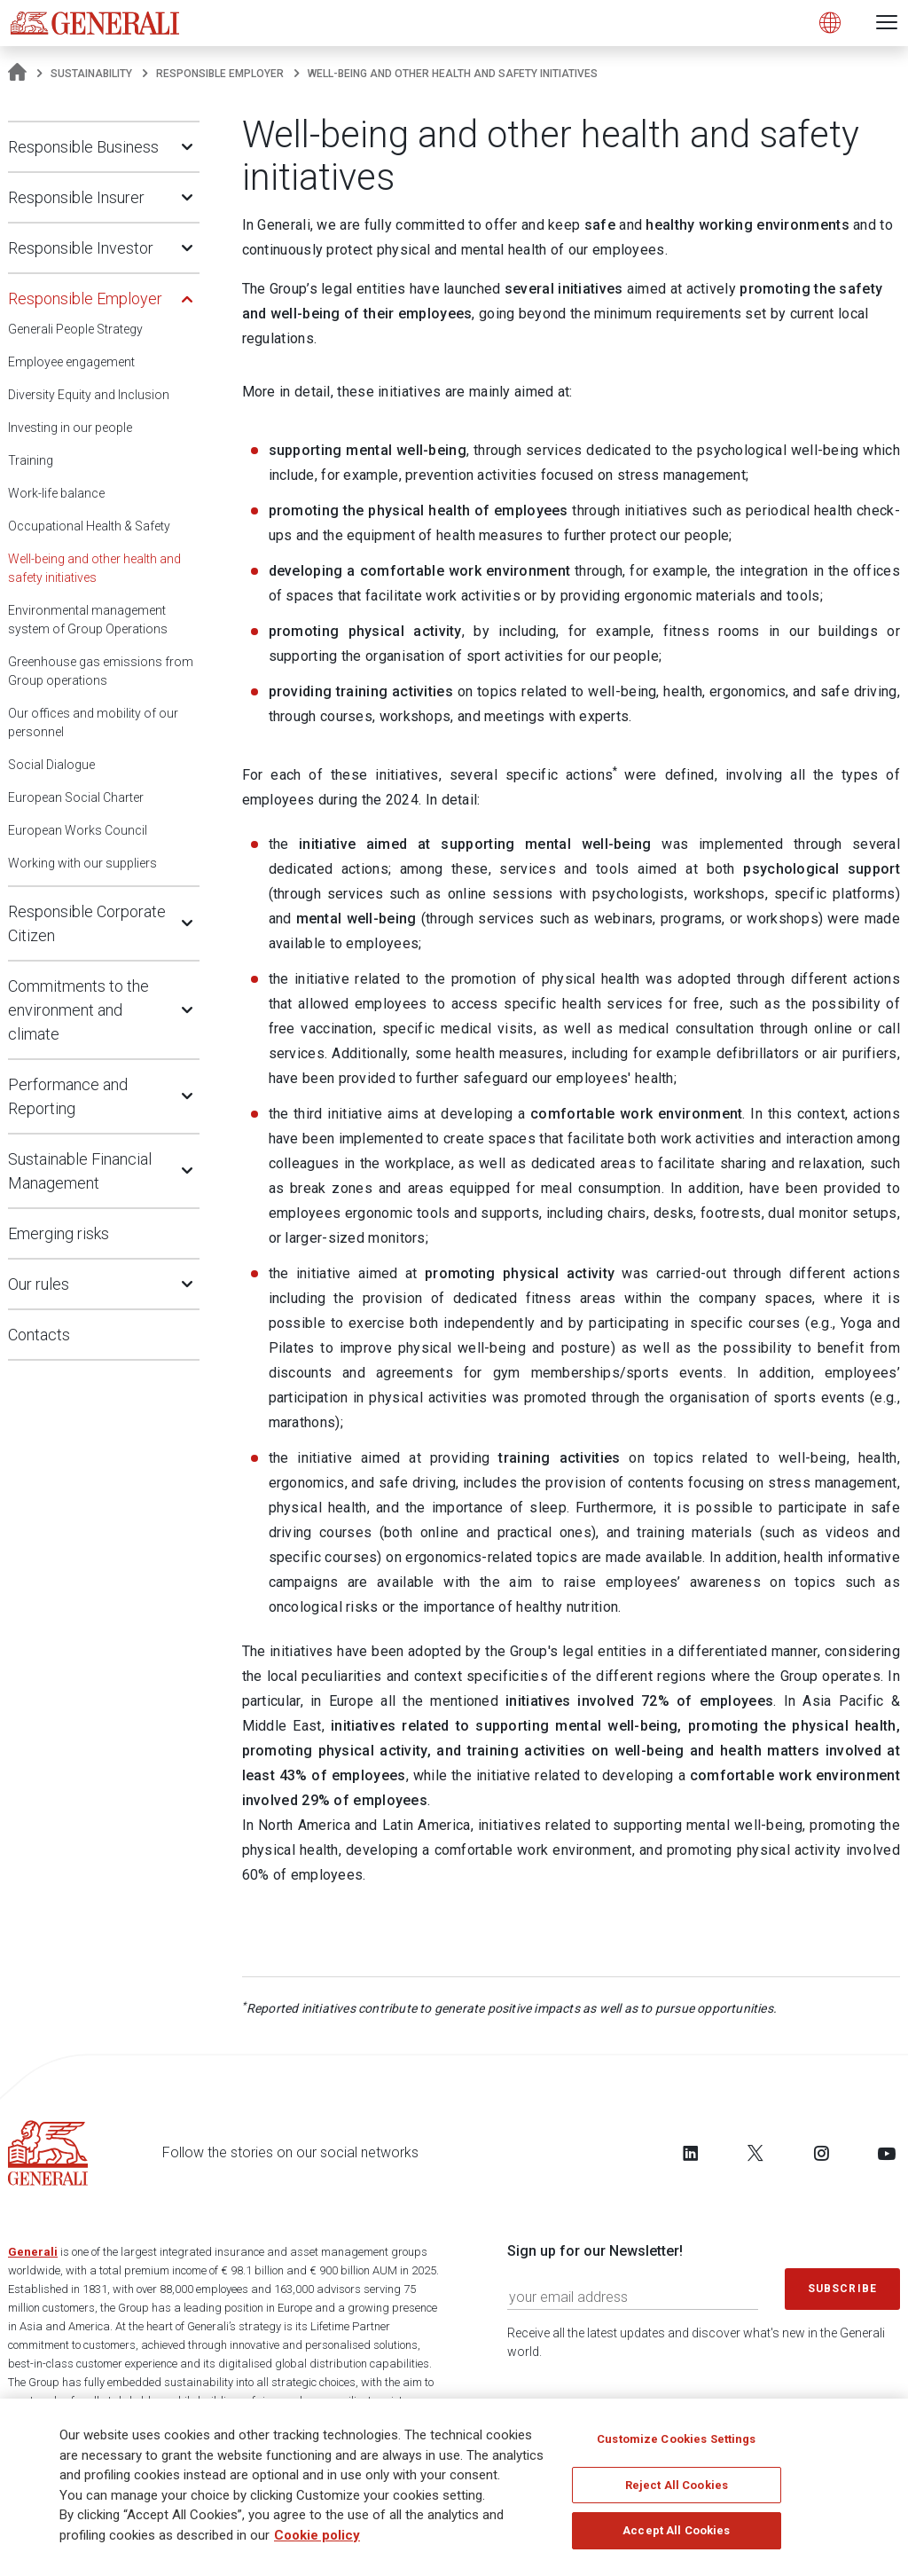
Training (30, 460)
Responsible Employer (220, 73)
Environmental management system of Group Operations (88, 619)
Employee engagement (71, 362)
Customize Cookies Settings (676, 2444)
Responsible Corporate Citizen (87, 923)
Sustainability (91, 73)
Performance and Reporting (68, 1096)
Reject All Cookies (676, 2490)
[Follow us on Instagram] (821, 2153)
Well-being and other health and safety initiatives (94, 568)
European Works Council (77, 830)
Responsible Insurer (76, 197)
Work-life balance (56, 493)
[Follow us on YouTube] (886, 2153)
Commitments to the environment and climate (78, 1010)
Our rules (38, 1284)
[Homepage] (17, 73)
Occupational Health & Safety (89, 526)
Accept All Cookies (676, 2535)
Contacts (39, 1334)
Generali (33, 2251)
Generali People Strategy (75, 329)
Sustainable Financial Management (80, 1171)
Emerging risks (58, 1233)
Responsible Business (83, 146)
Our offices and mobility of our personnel (93, 722)
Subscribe (842, 2288)
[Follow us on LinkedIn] (690, 2153)
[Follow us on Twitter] (755, 2153)
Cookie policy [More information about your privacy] (317, 2541)
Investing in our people (70, 427)
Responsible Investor (80, 248)
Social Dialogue (51, 765)
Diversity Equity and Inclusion (88, 395)
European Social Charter (76, 797)
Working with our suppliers (82, 863)
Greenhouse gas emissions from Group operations (100, 671)
